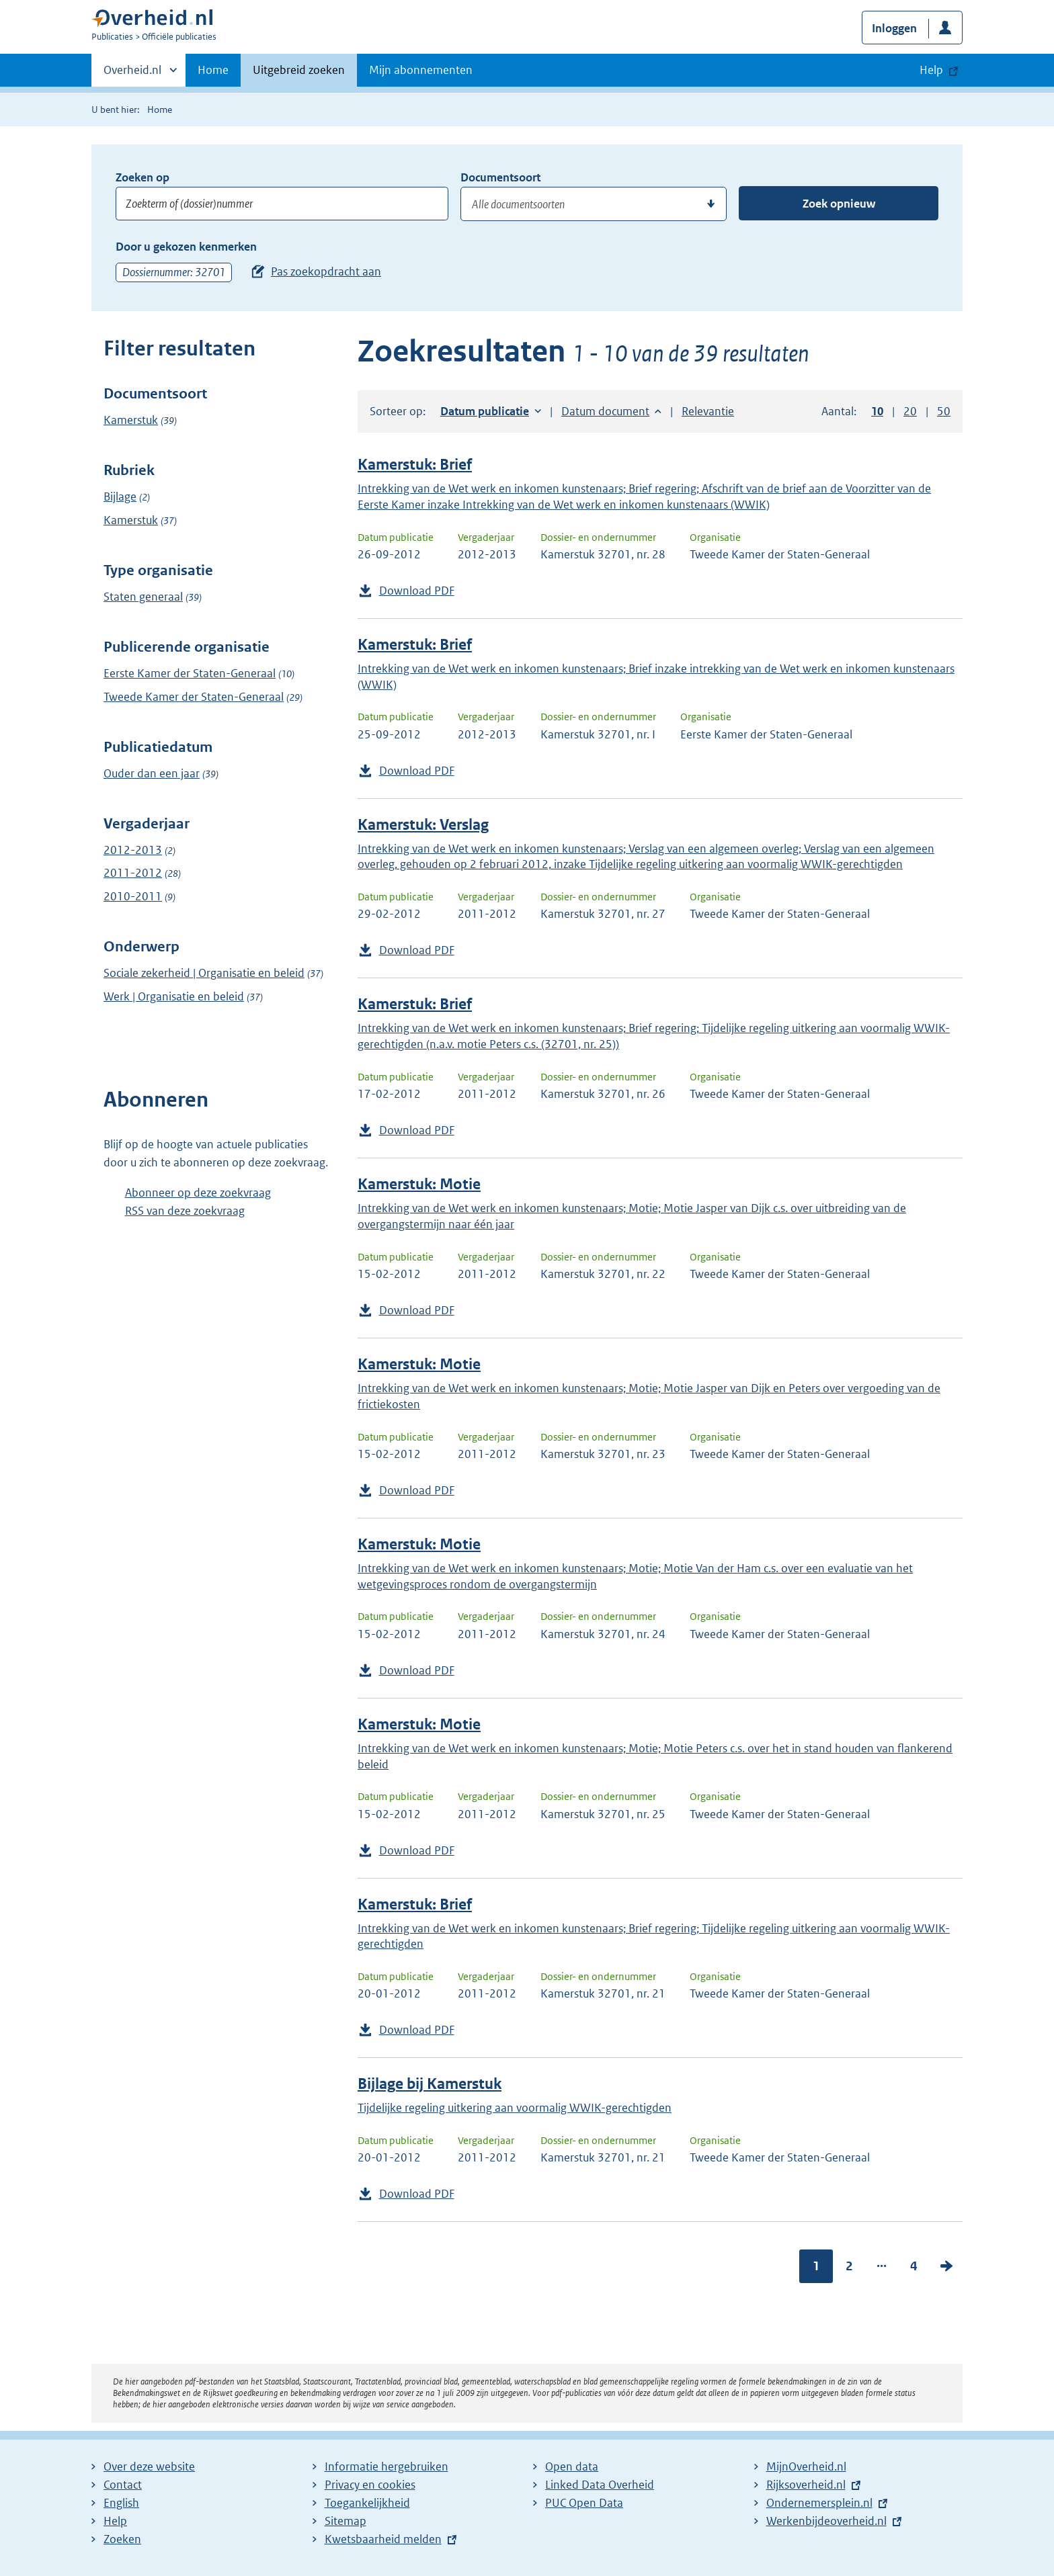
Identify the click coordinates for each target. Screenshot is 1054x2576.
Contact (123, 2484)
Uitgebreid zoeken (299, 69)
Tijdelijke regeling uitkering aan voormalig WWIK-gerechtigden (515, 2107)
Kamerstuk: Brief (415, 465)
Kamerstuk (131, 420)
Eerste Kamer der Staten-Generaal (190, 673)
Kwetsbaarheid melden (383, 2539)
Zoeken (122, 2539)
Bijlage (120, 496)
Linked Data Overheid (599, 2484)
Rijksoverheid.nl (806, 2484)
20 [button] (910, 411)
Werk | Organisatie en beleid (174, 996)
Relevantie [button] (708, 411)
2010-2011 (133, 896)
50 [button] (943, 411)
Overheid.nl (132, 74)
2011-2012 (133, 872)
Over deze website (149, 2466)
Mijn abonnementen (421, 69)
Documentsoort (500, 177)
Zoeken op (142, 177)
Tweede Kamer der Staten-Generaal (194, 696)
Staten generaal (143, 596)
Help (115, 2521)
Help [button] (931, 69)
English (121, 2502)
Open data (571, 2466)
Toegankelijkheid (367, 2502)
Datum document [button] (605, 411)
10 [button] (877, 411)
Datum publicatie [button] (484, 411)
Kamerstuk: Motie (419, 1184)
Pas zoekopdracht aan (326, 271)
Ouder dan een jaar (152, 773)
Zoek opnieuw (839, 203)
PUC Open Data (584, 2502)
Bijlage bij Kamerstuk (429, 2084)
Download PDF (416, 590)
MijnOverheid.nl (806, 2466)
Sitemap (345, 2521)
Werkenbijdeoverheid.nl (826, 2521)
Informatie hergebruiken (386, 2466)
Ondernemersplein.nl (819, 2502)
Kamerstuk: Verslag (423, 825)
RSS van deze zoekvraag (185, 1210)
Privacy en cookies (370, 2484)
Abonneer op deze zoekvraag (198, 1192)
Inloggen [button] (894, 28)
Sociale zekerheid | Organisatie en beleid (204, 972)
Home (213, 69)
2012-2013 (133, 850)
